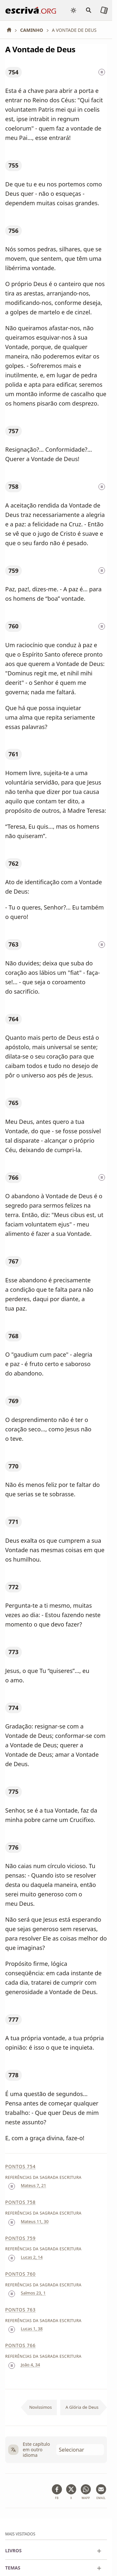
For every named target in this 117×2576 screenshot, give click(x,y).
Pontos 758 (20, 2202)
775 (13, 1791)
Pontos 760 (20, 2274)
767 (13, 1261)
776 (13, 1847)
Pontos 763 (20, 2309)
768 (13, 1336)
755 (13, 165)
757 (13, 431)
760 (13, 626)
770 (13, 1466)
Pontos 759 (20, 2238)
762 (13, 863)
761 (13, 754)
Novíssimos (40, 2407)
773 (13, 1652)
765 (13, 1103)
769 (13, 1401)
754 (13, 72)
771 (13, 1522)
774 (13, 1708)
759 (13, 570)
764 (13, 1019)
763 (13, 944)
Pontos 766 (20, 2345)
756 (13, 230)
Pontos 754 (20, 2166)
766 (13, 1177)
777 (13, 2019)
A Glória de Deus (81, 2407)
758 (13, 486)
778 (13, 2075)
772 (13, 1587)
